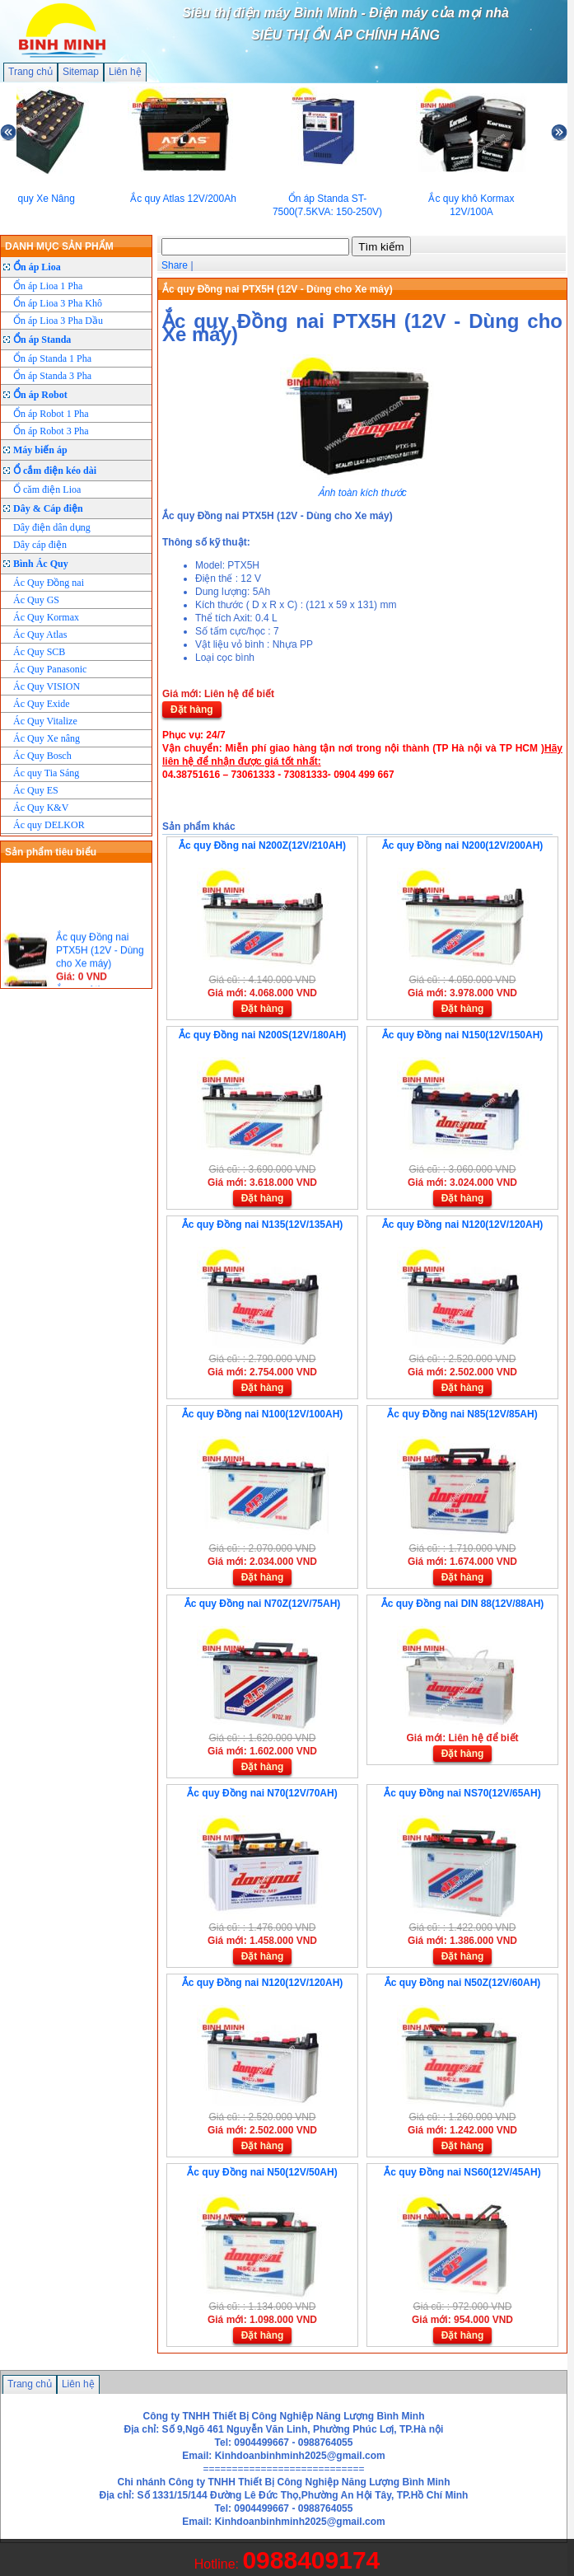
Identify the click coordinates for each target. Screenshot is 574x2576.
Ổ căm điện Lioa (47, 489)
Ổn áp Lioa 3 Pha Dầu (58, 320)
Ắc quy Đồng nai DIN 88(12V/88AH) (462, 1603)
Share (174, 265)
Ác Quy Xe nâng (46, 738)
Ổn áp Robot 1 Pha (51, 413)
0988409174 (311, 2560)
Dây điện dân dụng (52, 527)
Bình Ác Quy (40, 563)
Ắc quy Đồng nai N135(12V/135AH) (262, 1224)
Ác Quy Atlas (40, 634)
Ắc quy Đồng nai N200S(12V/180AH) (263, 1035)
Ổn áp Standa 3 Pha (52, 376)
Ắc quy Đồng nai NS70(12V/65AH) (462, 1793)
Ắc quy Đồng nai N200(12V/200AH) (463, 845)
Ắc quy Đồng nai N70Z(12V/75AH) (262, 1603)
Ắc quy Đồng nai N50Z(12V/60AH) (463, 1982)
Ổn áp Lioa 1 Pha (47, 286)
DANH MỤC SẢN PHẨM (59, 246)
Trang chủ (30, 71)
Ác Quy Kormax (46, 617)
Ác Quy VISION (46, 686)
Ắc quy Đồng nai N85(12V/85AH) (462, 1414)
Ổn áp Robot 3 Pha (51, 431)
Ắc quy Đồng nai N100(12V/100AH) (262, 1414)
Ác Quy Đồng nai (48, 582)
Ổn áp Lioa (37, 267)
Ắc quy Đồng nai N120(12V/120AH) (463, 1224)
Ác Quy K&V (40, 807)
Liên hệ (125, 71)
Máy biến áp (40, 450)
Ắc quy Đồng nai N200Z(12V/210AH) (262, 845)
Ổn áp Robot (40, 394)
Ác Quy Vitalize (45, 721)
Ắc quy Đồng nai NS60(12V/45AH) (462, 2172)
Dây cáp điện (40, 544)
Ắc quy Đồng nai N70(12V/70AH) (262, 1793)
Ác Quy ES (35, 790)
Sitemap (81, 71)
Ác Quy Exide (41, 704)
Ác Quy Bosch (42, 755)
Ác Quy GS (36, 600)
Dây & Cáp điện (48, 508)
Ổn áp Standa (42, 339)
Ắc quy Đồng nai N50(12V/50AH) (262, 2172)
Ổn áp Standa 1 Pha (52, 358)
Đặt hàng (191, 709)
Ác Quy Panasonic (49, 669)
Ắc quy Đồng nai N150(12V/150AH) (463, 1035)
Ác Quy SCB (39, 652)
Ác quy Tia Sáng (46, 773)
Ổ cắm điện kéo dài (54, 470)
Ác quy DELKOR (49, 825)
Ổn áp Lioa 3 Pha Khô (57, 303)
